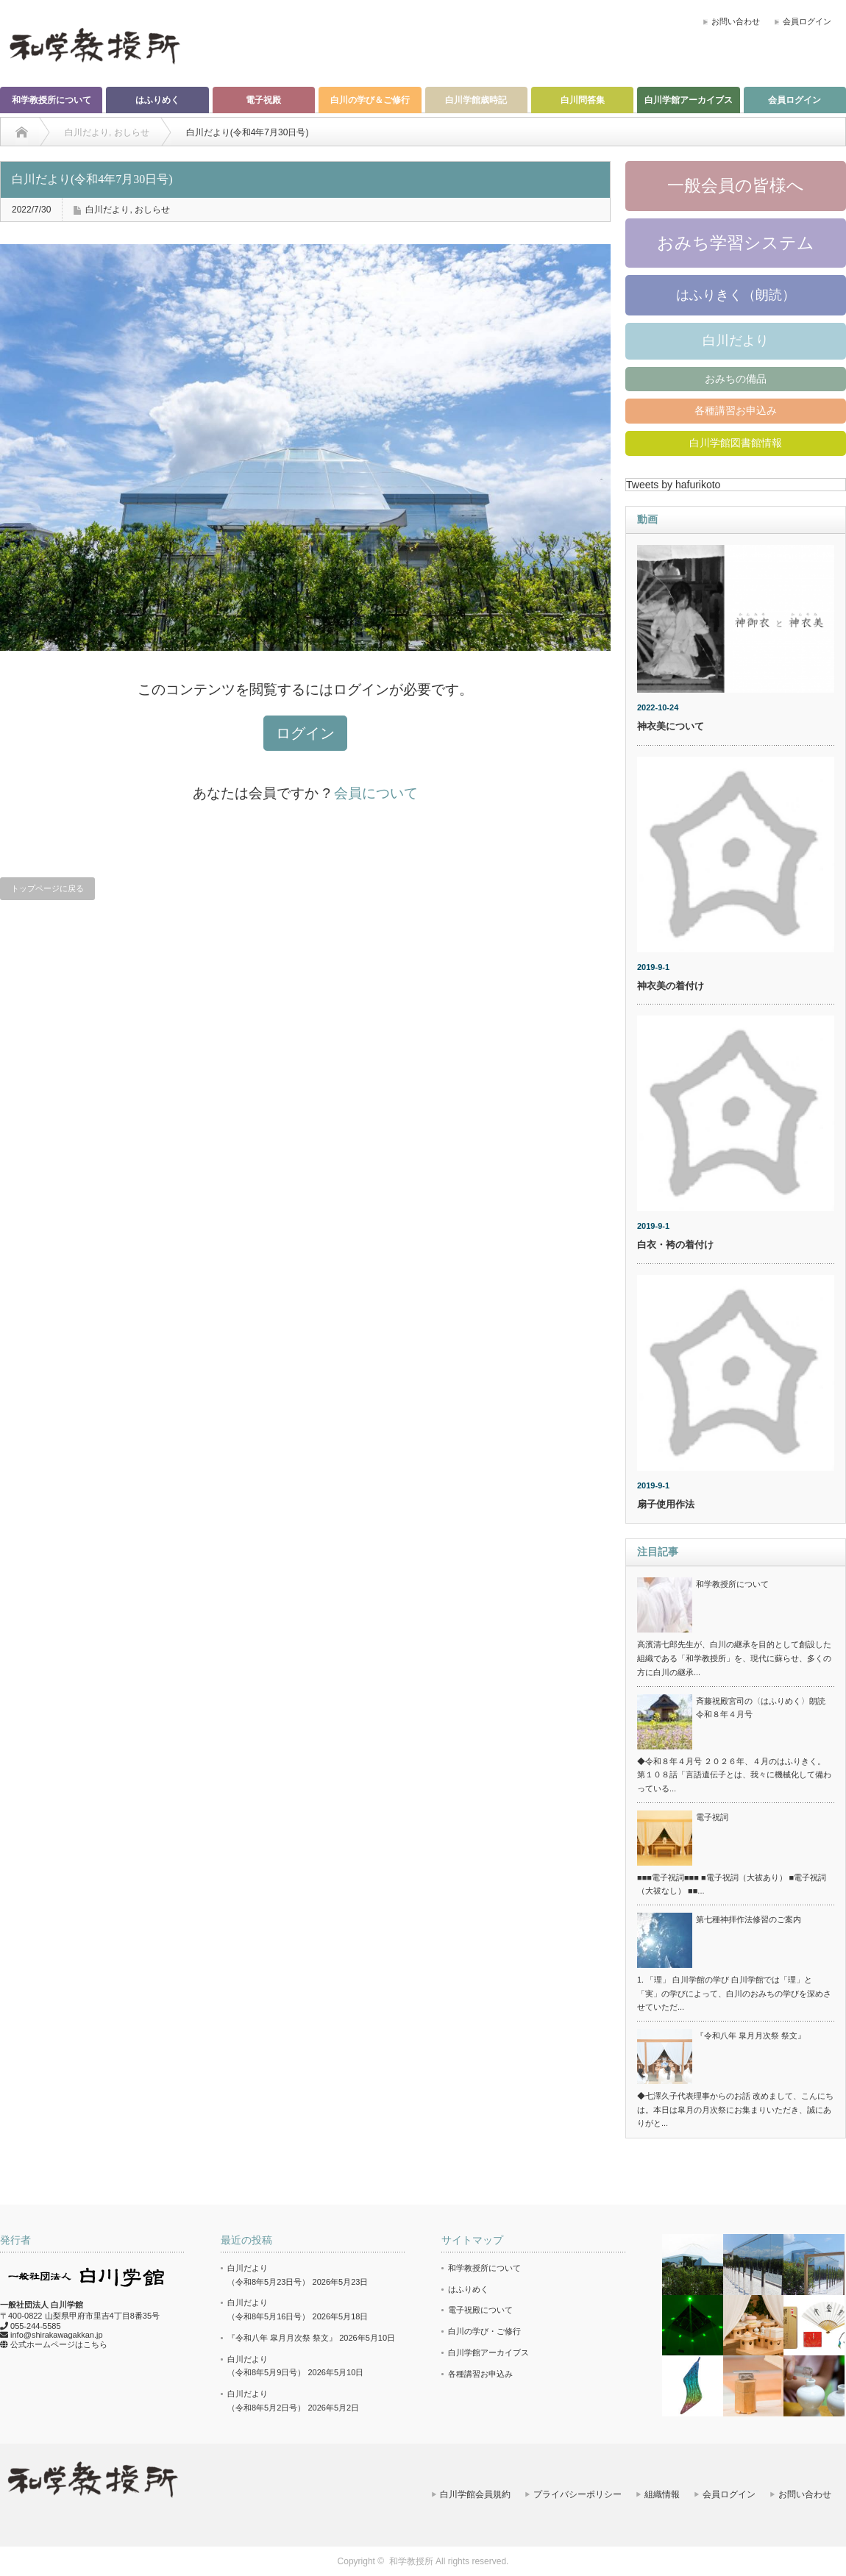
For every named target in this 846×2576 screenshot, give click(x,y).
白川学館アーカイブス (688, 100)
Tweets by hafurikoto (673, 484)
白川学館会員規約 (475, 2494)
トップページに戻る (47, 888)
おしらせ (152, 209)
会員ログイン (807, 21)
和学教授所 (411, 2561)
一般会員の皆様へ (735, 185)
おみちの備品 (736, 379)
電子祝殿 (263, 100)
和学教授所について (51, 100)
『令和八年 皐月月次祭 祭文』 (751, 2035)
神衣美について (670, 726)
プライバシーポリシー (577, 2494)
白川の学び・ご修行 (484, 2331)
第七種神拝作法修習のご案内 (748, 1919)
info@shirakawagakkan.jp (56, 2334)
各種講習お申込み (735, 410)
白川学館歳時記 (476, 100)
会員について (376, 793)
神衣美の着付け (670, 985)
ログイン (305, 733)
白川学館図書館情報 (735, 443)
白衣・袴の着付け (675, 1244)
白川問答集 (583, 100)
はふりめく (157, 100)
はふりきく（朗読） (735, 295)
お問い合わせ (735, 21)
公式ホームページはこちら (58, 2344)
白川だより (107, 209)
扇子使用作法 (665, 1504)
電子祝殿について (480, 2309)
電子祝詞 (712, 1817)
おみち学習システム (735, 242)
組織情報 (662, 2494)
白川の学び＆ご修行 (370, 100)
